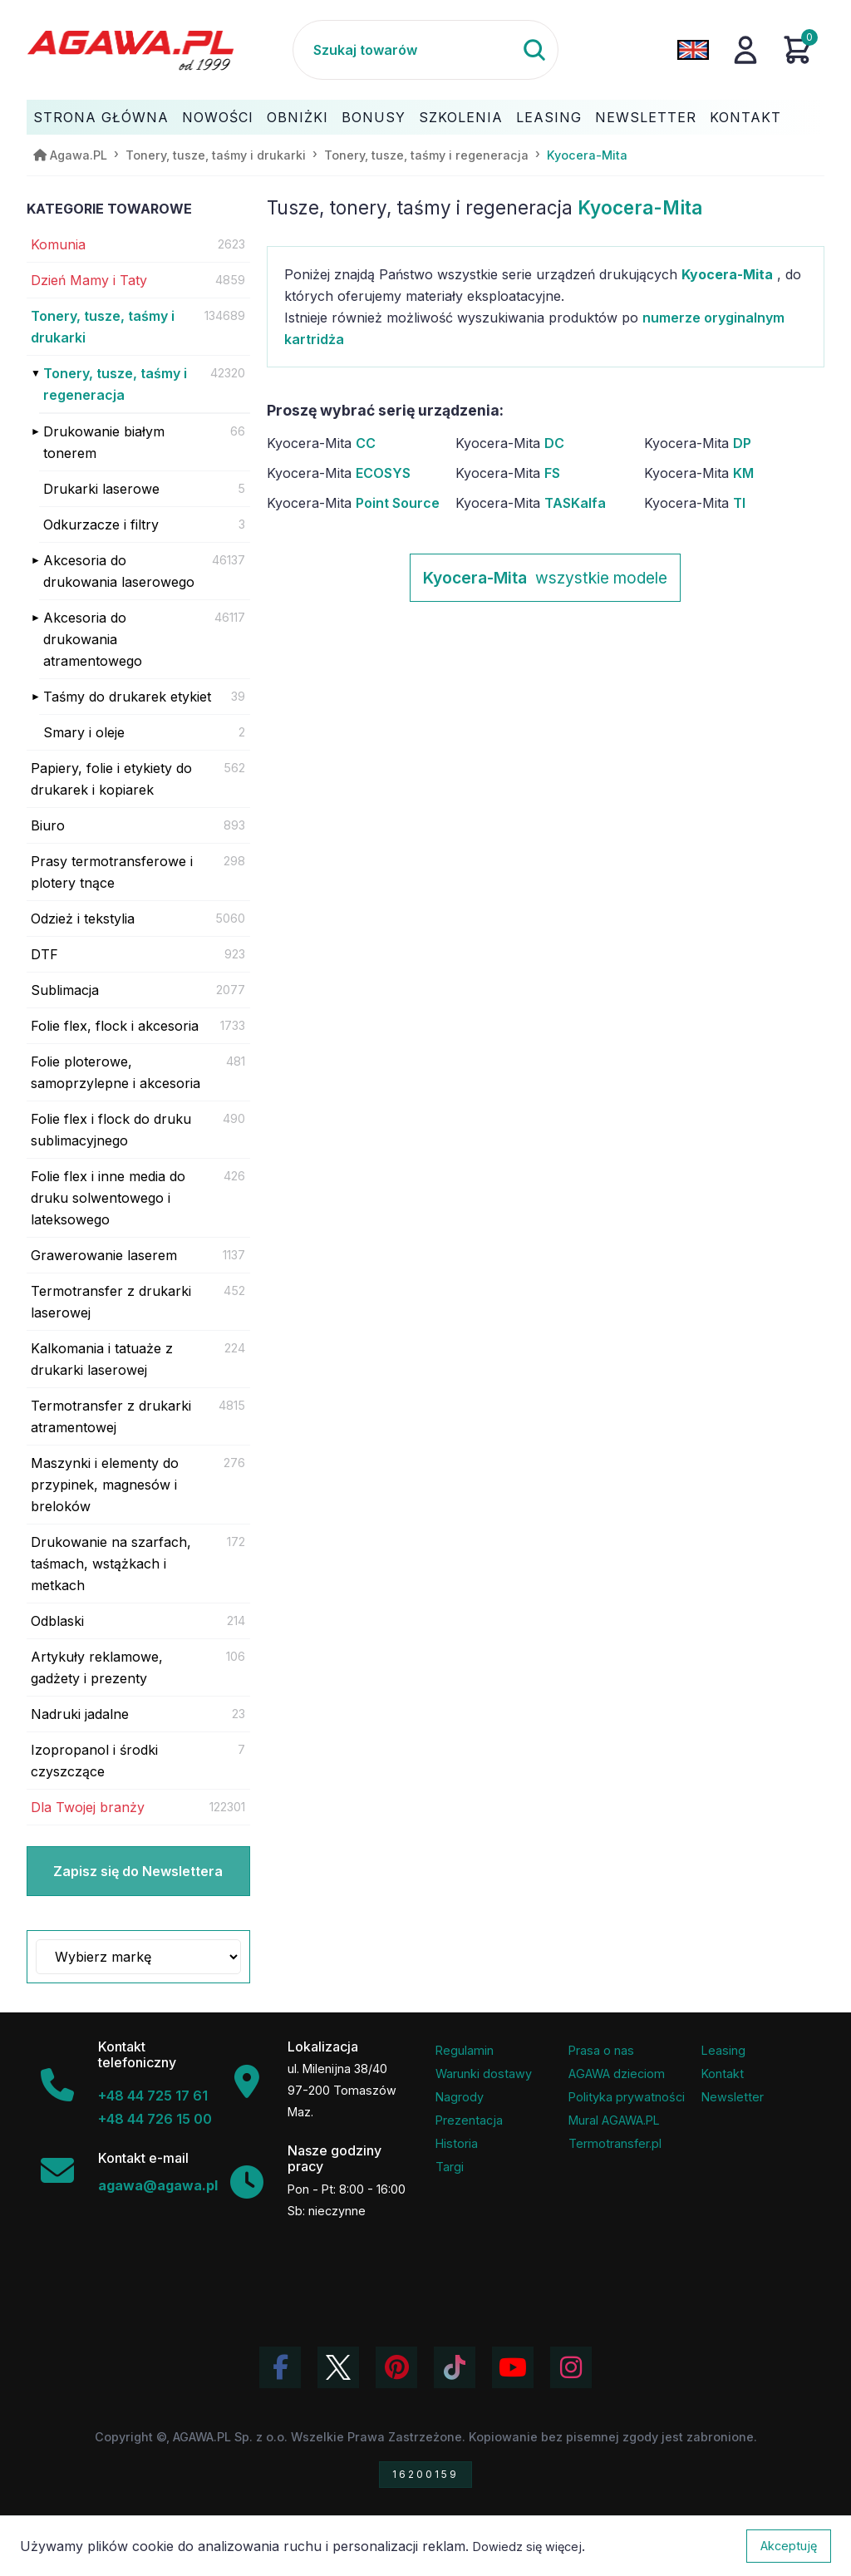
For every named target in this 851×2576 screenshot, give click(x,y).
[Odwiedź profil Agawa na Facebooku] (280, 2367)
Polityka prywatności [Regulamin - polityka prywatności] (626, 2097)
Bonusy (374, 117)
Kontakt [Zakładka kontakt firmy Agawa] (722, 2073)
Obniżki (297, 117)
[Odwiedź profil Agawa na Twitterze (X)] (338, 2367)
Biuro (48, 825)
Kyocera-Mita (321, 443)
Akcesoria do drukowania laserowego (118, 571)
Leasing (549, 117)
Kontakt (745, 117)
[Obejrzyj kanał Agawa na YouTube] (513, 2367)
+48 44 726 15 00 (155, 2119)
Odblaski (57, 1621)
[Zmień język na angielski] (693, 49)
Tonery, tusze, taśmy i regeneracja (115, 384)
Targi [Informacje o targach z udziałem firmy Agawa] (449, 2167)
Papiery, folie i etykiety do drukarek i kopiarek (111, 779)
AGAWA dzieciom (616, 2073)
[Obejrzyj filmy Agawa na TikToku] (454, 2367)
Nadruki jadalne (80, 1714)
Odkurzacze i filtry (101, 524)
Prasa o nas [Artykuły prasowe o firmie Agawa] (601, 2050)
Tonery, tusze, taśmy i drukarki (103, 327)
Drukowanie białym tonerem (104, 442)
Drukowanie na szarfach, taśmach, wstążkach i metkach (111, 1563)
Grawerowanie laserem (104, 1255)
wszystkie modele (545, 578)
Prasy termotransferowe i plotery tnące (112, 872)
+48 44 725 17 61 (153, 2095)
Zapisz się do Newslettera (138, 1871)
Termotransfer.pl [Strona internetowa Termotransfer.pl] (615, 2143)
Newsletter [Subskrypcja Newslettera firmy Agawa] (732, 2097)
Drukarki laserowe (101, 488)
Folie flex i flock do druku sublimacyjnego (111, 1130)
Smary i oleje (84, 732)
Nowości (217, 117)
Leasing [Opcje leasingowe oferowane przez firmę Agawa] (723, 2050)
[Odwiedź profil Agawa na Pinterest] (396, 2367)
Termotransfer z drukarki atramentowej (111, 1416)
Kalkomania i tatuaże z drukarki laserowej (102, 1359)
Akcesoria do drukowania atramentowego (92, 639)
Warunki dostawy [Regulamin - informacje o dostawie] (483, 2073)
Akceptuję (788, 2546)
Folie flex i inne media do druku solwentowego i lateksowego (108, 1198)
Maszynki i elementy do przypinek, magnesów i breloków (105, 1485)
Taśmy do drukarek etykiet (127, 696)
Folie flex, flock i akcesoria (115, 1025)
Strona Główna (101, 117)
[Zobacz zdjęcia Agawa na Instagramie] (571, 2367)
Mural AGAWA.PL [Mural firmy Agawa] (614, 2120)
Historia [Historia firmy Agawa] (456, 2143)
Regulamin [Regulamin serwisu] (464, 2050)
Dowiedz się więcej (527, 2546)
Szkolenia (461, 117)
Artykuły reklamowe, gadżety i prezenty (97, 1667)
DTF (44, 954)
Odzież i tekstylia (83, 918)
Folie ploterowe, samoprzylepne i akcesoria (115, 1072)
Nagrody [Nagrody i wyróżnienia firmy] (459, 2097)
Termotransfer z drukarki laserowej (111, 1302)
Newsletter (645, 117)
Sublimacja (65, 990)
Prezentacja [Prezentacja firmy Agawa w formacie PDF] (469, 2120)
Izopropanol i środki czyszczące (94, 1760)
